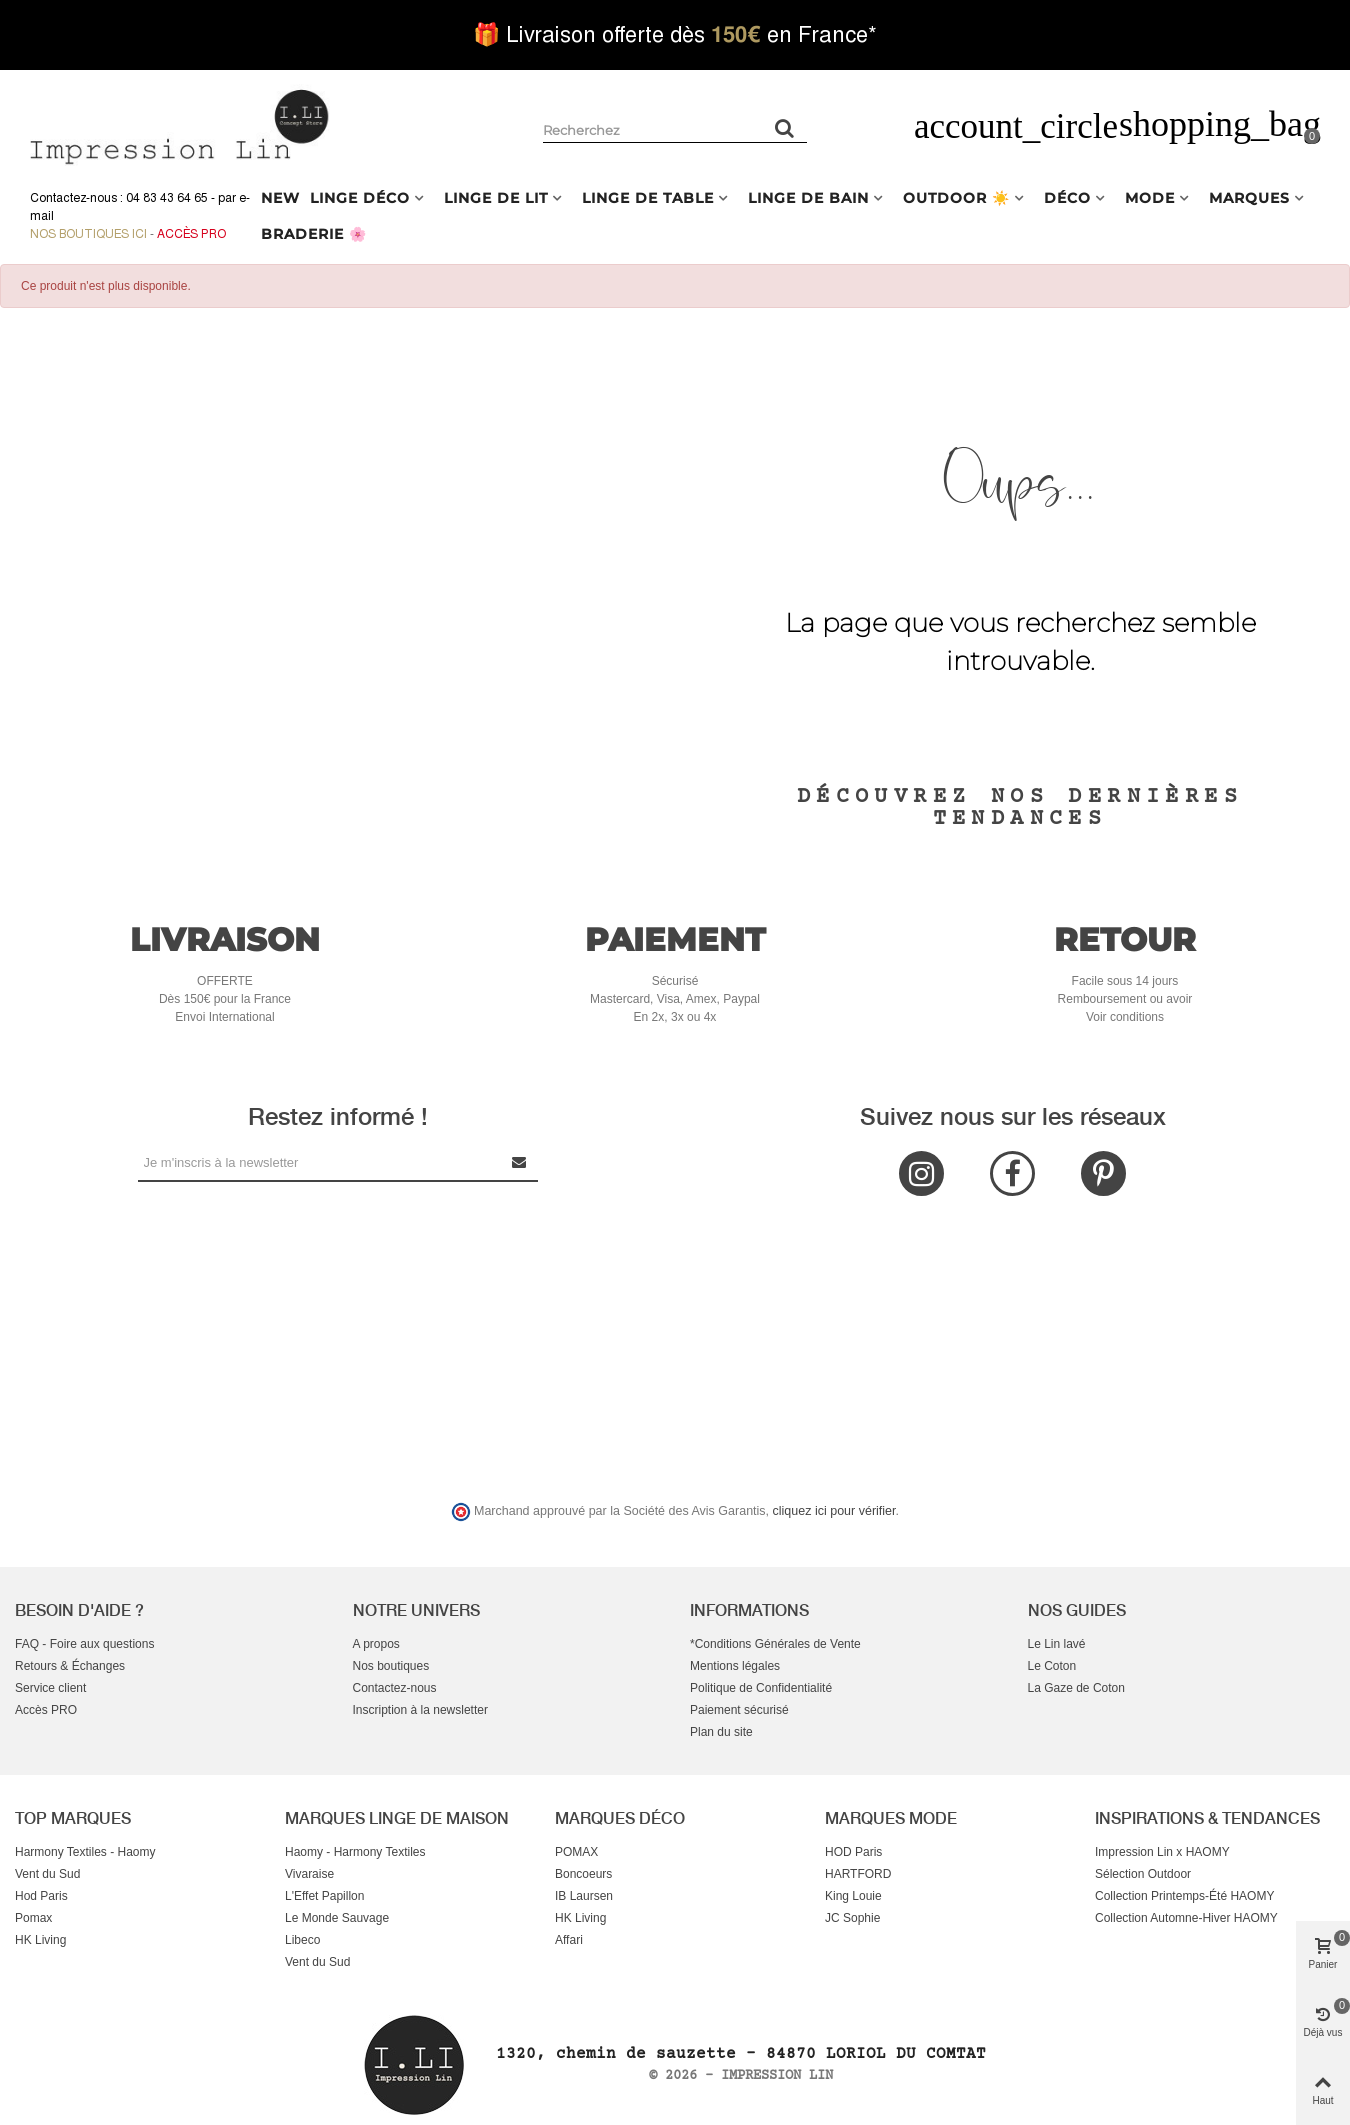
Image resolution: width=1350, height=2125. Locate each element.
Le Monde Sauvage (337, 1918)
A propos (376, 1644)
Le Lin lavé (1057, 1644)
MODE (1150, 198)
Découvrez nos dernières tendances (1020, 808)
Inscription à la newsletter (420, 1710)
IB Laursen (584, 1896)
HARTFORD (858, 1874)
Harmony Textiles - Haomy (85, 1852)
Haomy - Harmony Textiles (355, 1852)
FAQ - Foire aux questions (84, 1644)
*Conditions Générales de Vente (775, 1644)
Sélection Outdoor (1143, 1874)
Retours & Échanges (70, 1666)
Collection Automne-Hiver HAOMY (1186, 1918)
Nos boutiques (391, 1666)
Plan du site (721, 1732)
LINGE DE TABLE (648, 198)
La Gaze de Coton (1076, 1688)
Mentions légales (735, 1666)
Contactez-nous (395, 1688)
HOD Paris (853, 1852)
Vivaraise (309, 1874)
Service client (50, 1688)
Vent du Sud (47, 1874)
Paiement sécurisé (739, 1710)
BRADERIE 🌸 (314, 234)
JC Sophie (852, 1918)
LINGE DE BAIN (808, 198)
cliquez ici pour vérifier (834, 1511)
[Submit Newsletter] (520, 1162)
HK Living (40, 1940)
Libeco (302, 1940)
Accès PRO (46, 1710)
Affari (569, 1940)
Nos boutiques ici (88, 234)
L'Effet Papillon (324, 1896)
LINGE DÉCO (360, 198)
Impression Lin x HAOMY (1162, 1852)
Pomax (33, 1918)
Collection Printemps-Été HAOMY (1184, 1896)
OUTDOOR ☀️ (956, 198)
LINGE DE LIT (496, 198)
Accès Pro (191, 234)
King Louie (853, 1896)
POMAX (576, 1852)
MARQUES (1249, 198)
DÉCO (1067, 198)
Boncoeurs (583, 1874)
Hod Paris (41, 1896)
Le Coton (1052, 1666)
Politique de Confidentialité (761, 1688)
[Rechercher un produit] (785, 128)
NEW (280, 198)
